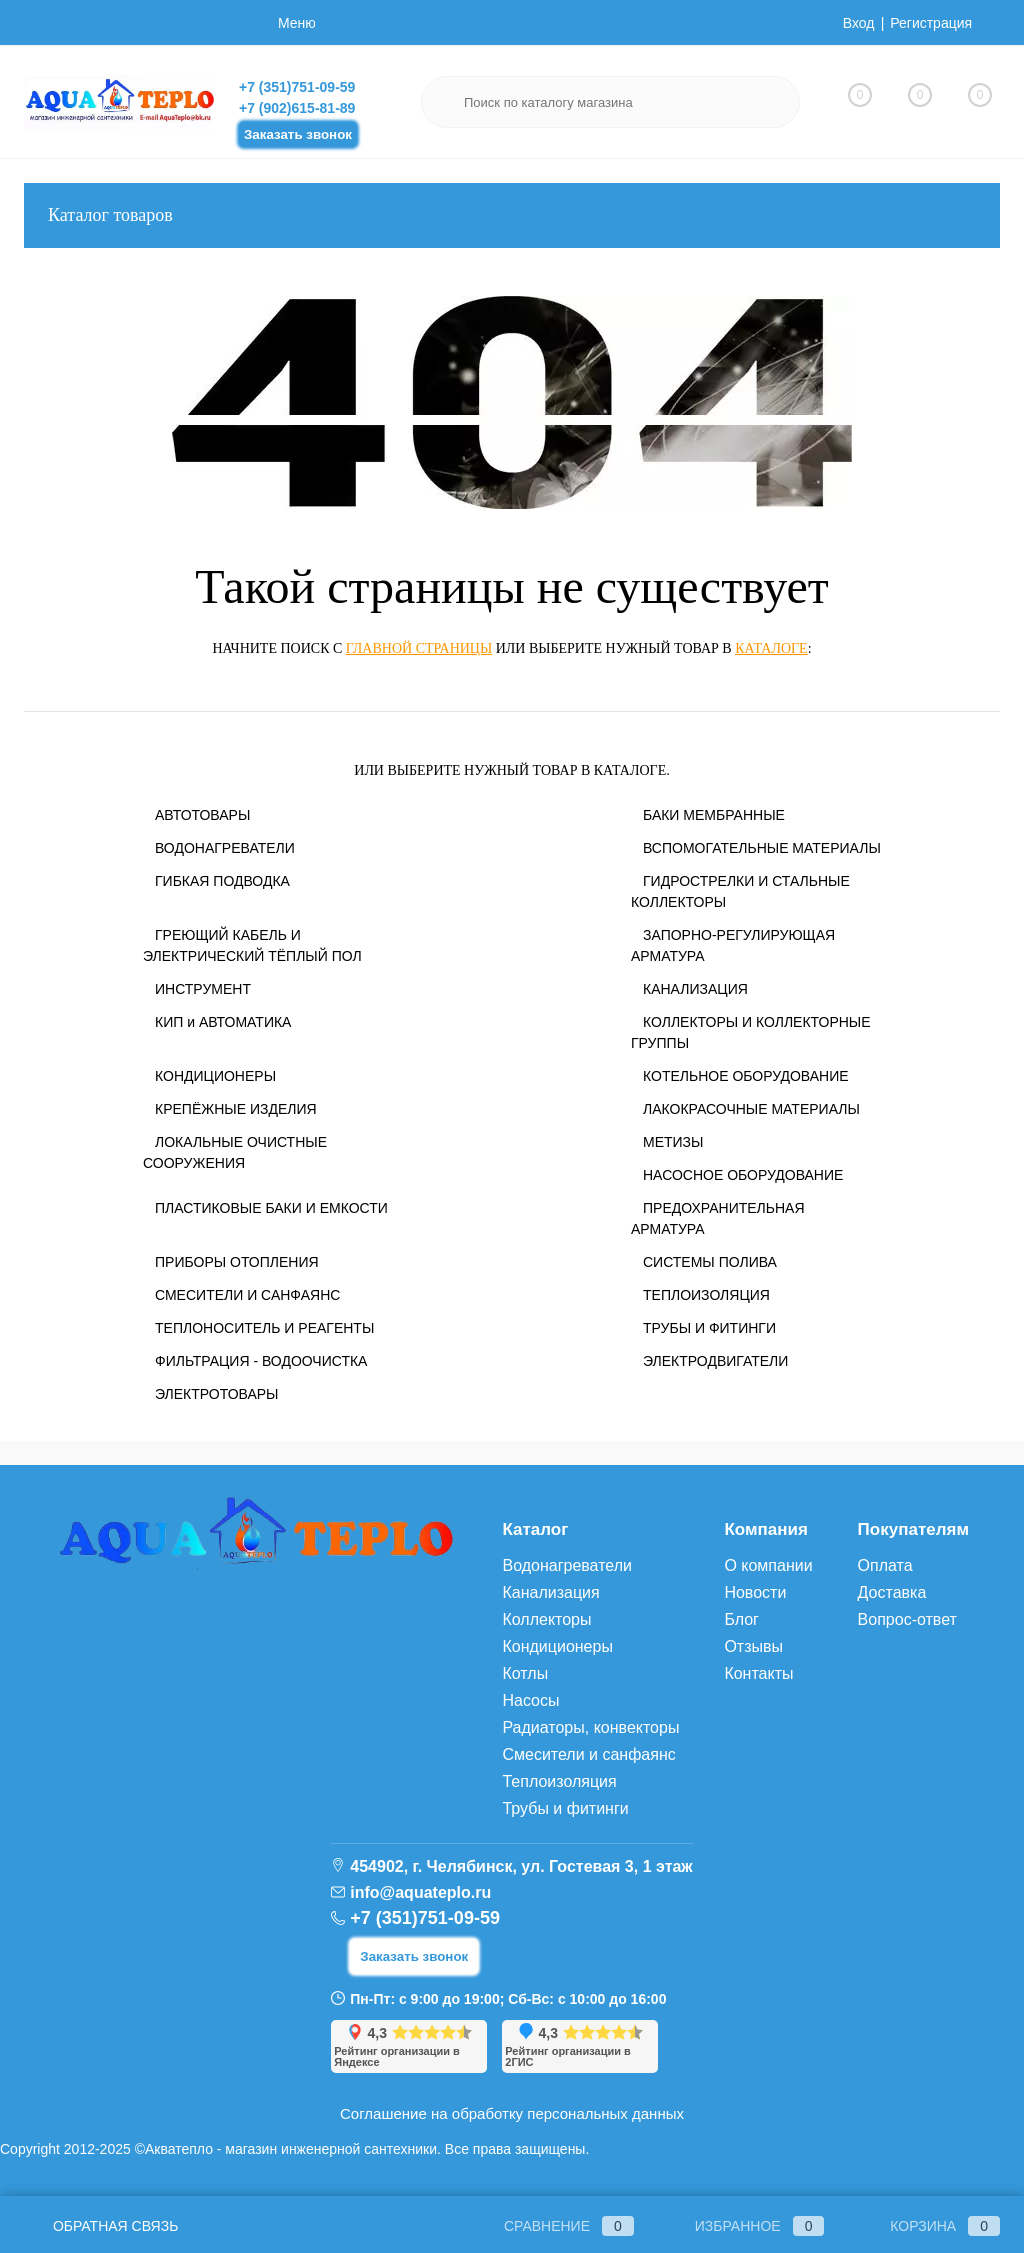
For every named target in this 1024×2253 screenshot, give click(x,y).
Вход (859, 23)
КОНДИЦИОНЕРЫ (215, 1076)
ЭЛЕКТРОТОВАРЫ (217, 1394)
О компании (768, 1565)
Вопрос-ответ (907, 1619)
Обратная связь (101, 2226)
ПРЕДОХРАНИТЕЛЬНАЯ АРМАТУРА (718, 1218)
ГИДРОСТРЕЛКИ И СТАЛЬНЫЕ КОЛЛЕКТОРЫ (740, 891)
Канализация (550, 1592)
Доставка (892, 1592)
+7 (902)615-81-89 (297, 108)
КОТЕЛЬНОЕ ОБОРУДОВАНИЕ (746, 1076)
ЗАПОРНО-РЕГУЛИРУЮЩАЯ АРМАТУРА (733, 945)
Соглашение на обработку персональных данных (512, 2113)
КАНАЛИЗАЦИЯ (695, 989)
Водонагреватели (566, 1565)
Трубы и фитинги (565, 1808)
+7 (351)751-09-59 (297, 87)
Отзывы (753, 1646)
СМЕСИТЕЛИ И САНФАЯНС (247, 1295)
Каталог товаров (512, 215)
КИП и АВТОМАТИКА (223, 1022)
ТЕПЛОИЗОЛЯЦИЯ (706, 1295)
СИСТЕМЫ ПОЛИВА (710, 1262)
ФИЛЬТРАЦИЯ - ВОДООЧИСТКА (261, 1361)
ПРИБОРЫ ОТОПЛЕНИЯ (237, 1262)
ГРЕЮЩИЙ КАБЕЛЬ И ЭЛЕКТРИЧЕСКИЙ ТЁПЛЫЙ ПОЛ (252, 945)
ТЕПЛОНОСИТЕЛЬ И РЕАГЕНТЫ (264, 1328)
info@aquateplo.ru (420, 1892)
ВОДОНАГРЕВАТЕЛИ (225, 848)
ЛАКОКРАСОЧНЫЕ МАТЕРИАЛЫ (751, 1109)
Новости (755, 1592)
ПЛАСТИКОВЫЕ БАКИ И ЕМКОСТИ (271, 1208)
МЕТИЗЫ (673, 1142)
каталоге (771, 648)
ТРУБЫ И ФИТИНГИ (709, 1328)
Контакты (758, 1673)
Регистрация (931, 23)
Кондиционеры (557, 1646)
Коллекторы (546, 1619)
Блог (741, 1619)
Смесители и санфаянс (588, 1754)
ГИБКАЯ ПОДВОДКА (222, 881)
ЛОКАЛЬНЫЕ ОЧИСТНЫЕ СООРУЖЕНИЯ (235, 1152)
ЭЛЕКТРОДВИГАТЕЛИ (715, 1361)
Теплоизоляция (559, 1781)
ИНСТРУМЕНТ (203, 989)
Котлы (525, 1673)
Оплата (885, 1565)
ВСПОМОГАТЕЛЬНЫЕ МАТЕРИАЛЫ (762, 848)
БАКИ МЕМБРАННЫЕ (714, 815)
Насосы (530, 1700)
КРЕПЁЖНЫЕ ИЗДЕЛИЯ (236, 1109)
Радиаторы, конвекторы (590, 1727)
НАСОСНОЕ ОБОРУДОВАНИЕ (743, 1175)
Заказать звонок (298, 134)
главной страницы (419, 648)
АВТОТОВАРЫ (202, 815)
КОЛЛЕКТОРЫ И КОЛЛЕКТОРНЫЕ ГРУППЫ (751, 1032)
